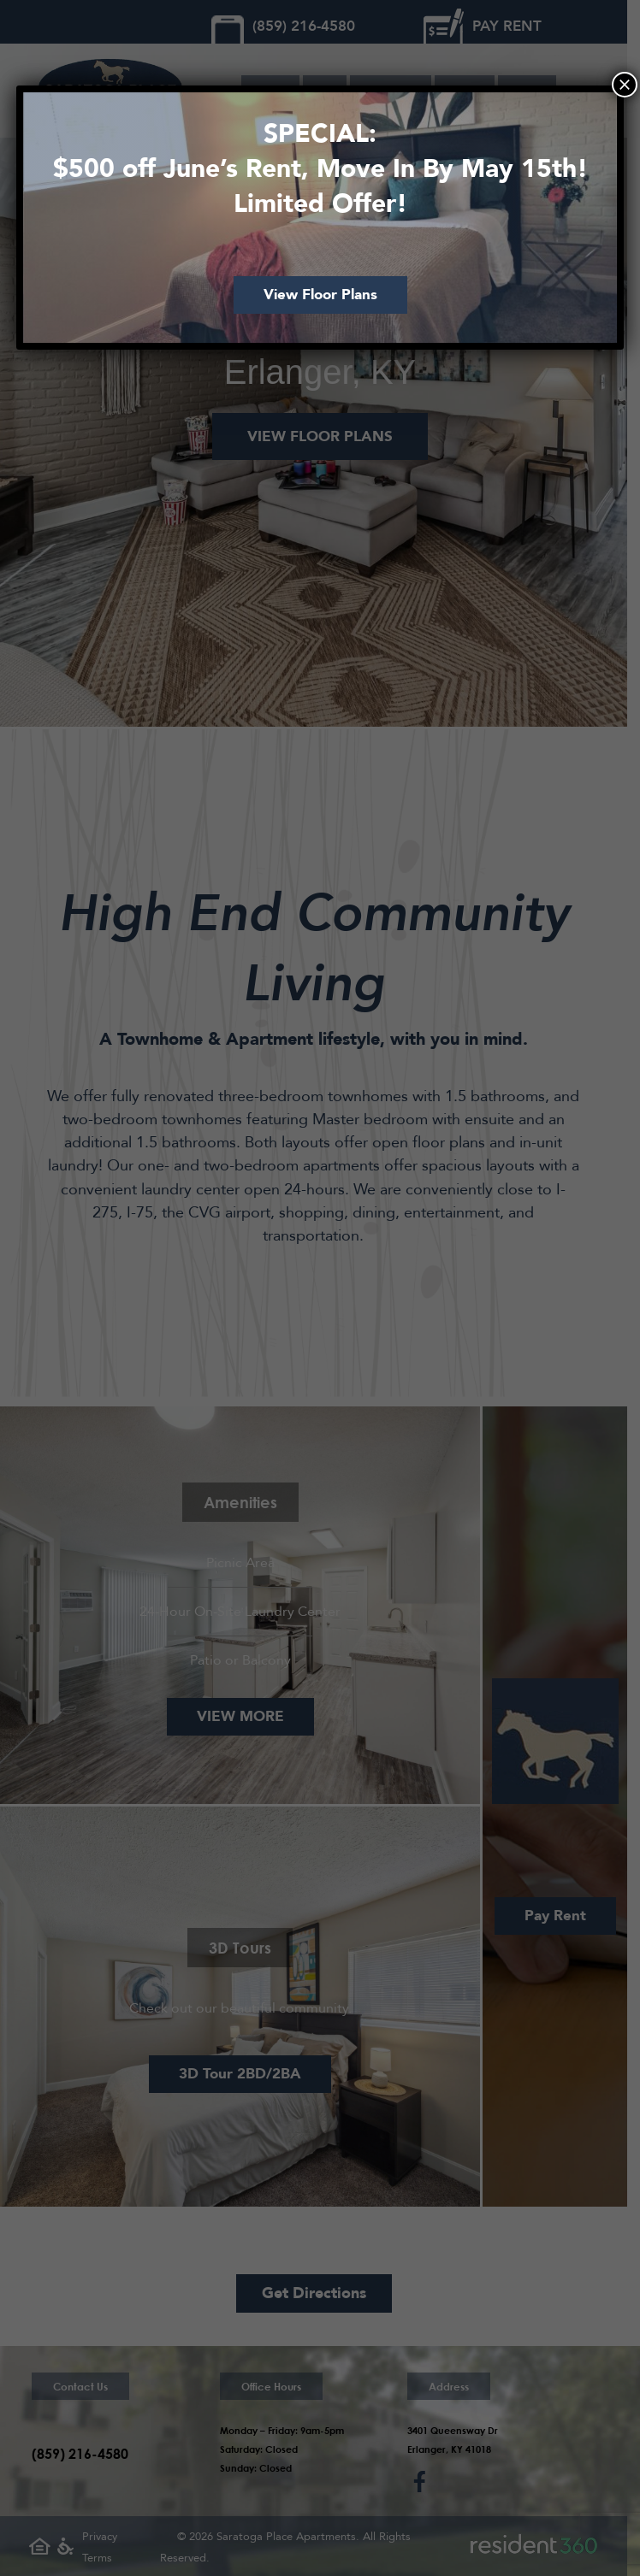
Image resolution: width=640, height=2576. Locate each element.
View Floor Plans (320, 294)
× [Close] (624, 84)
